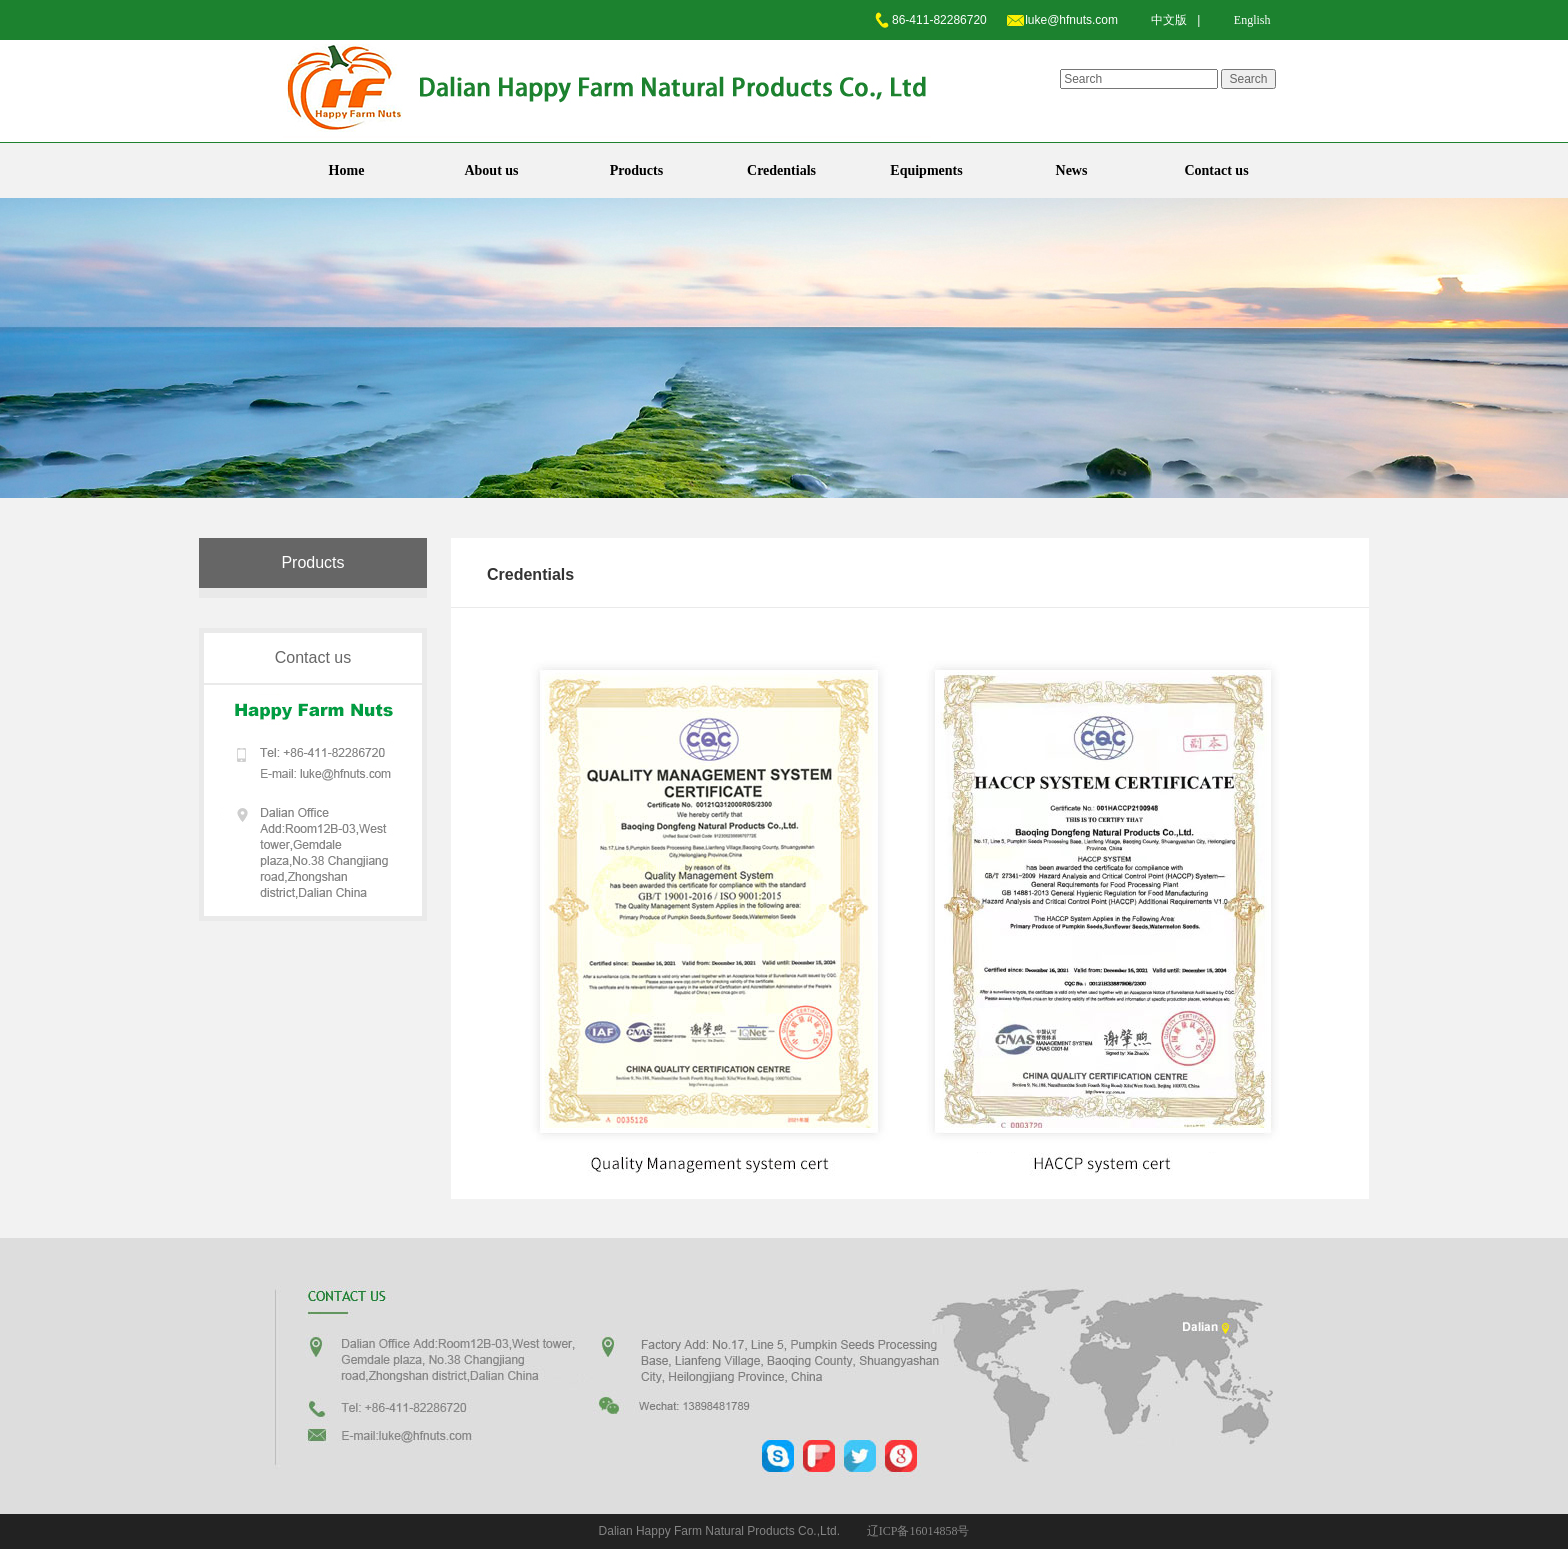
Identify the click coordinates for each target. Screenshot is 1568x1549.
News (1072, 170)
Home (347, 170)
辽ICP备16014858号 (918, 1531)
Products (636, 170)
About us (491, 170)
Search (1248, 79)
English (1252, 20)
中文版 (1169, 20)
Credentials (781, 170)
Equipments (926, 170)
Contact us (1216, 170)
